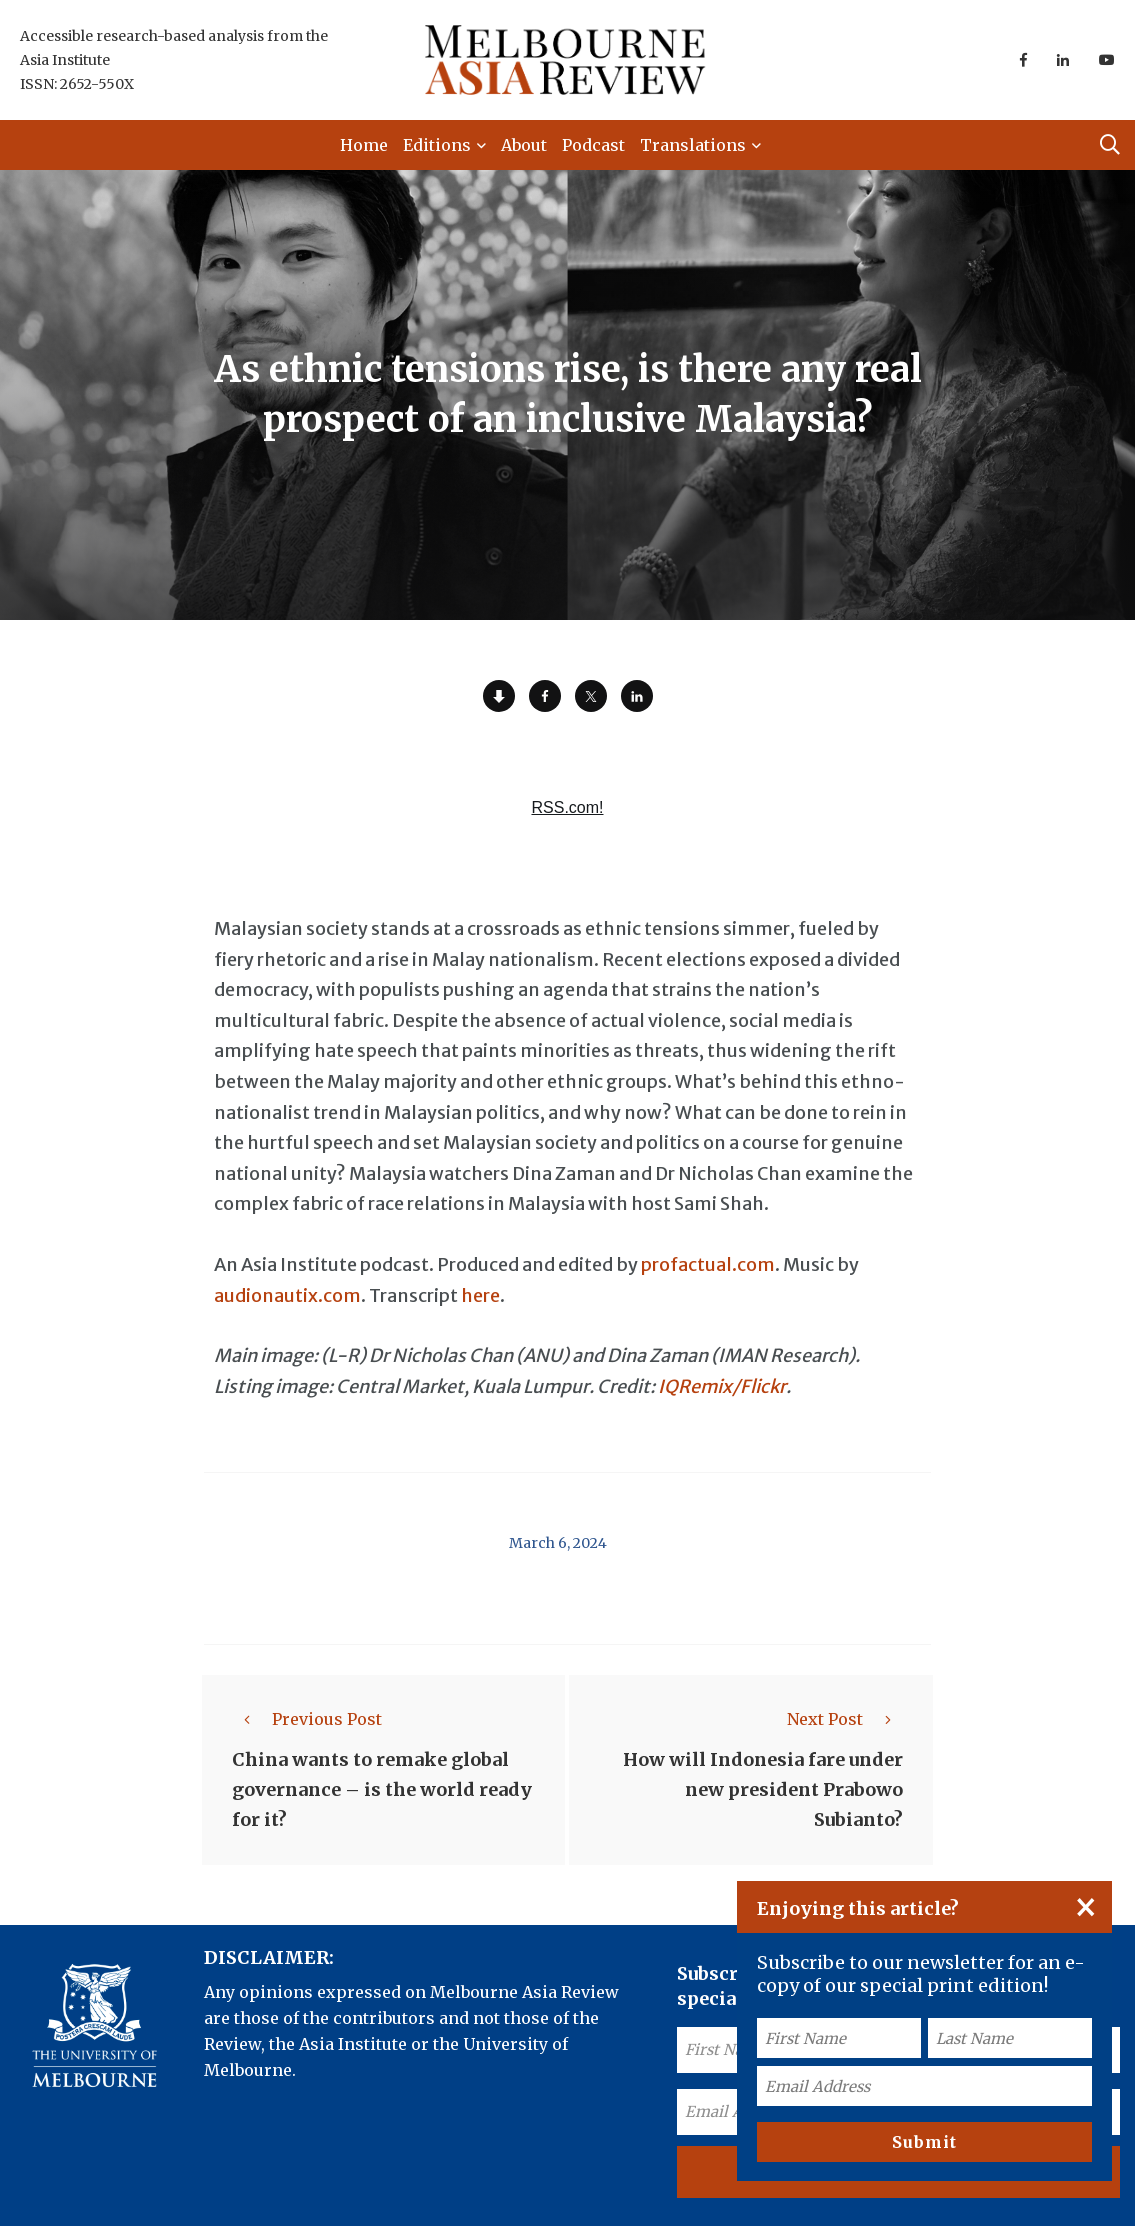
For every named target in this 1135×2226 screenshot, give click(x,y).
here (480, 1295)
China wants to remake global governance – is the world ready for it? (382, 1789)
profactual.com (708, 1264)
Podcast (593, 145)
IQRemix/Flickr (722, 1386)
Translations (693, 145)
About (524, 145)
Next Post (845, 1719)
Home (364, 145)
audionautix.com (287, 1295)
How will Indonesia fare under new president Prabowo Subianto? (763, 1789)
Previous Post (307, 1719)
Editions (437, 145)
